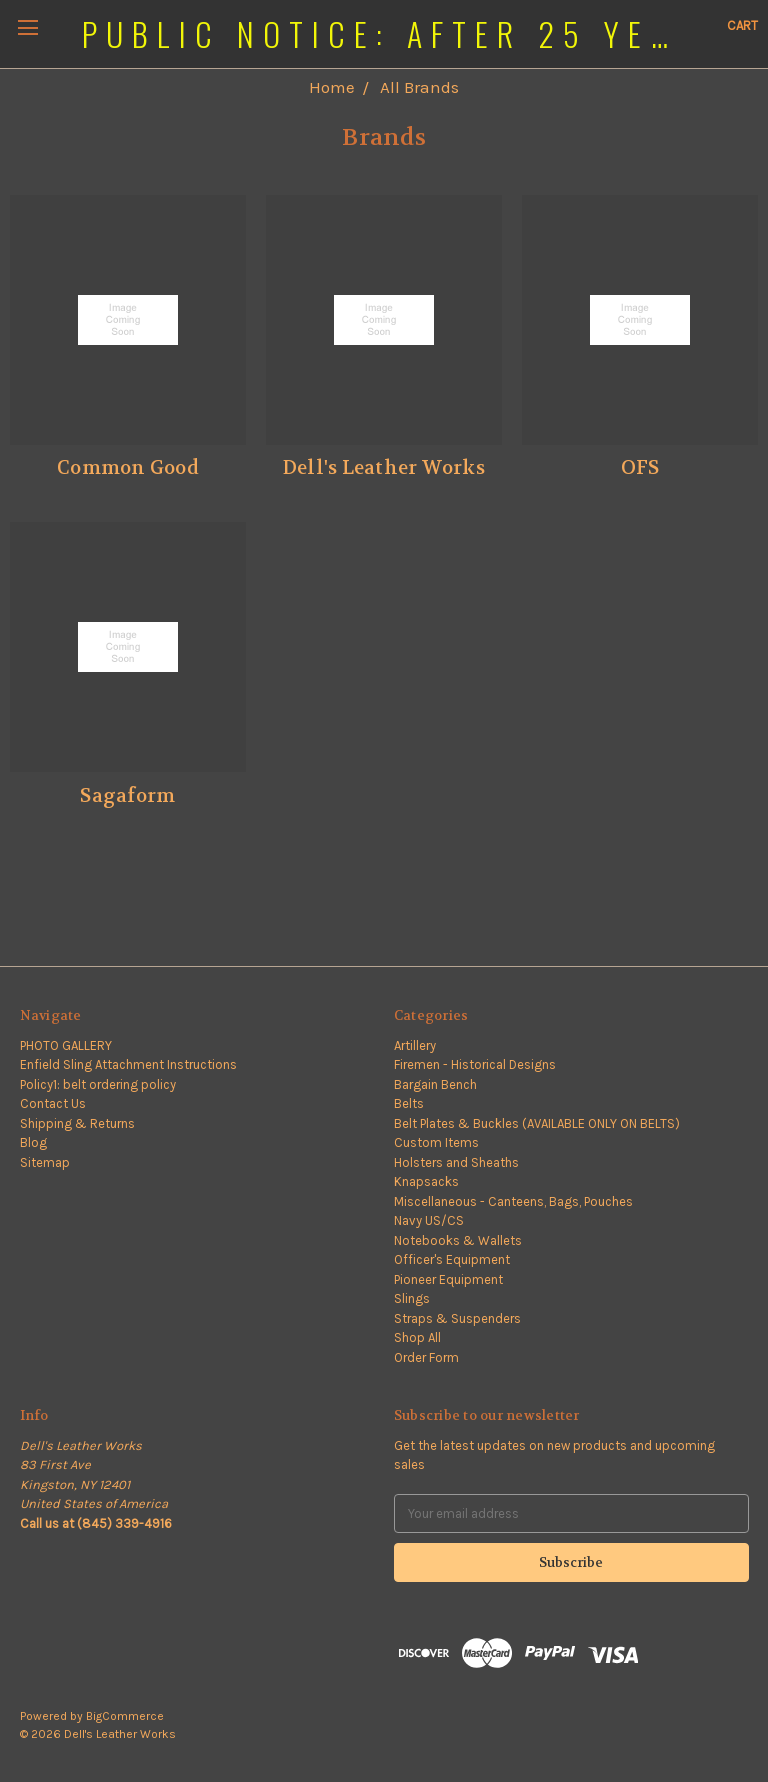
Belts (409, 1103)
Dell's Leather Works (384, 468)
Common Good (128, 468)
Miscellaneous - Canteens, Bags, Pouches (513, 1201)
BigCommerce (125, 1716)
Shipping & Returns (77, 1123)
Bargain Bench (435, 1084)
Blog (33, 1142)
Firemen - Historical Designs (475, 1064)
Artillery (415, 1045)
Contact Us (53, 1103)
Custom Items (436, 1142)
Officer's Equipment (452, 1259)
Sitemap (45, 1162)
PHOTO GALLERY (66, 1045)
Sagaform (127, 796)
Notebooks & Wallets (458, 1240)
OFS (640, 468)
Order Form (426, 1357)
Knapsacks (426, 1181)
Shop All (417, 1337)
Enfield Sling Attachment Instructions (128, 1064)
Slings (412, 1298)
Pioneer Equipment (448, 1279)
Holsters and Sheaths (456, 1162)
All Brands (419, 87)
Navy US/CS (429, 1220)
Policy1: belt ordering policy (98, 1084)
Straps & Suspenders (457, 1318)
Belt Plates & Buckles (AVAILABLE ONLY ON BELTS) (537, 1123)
